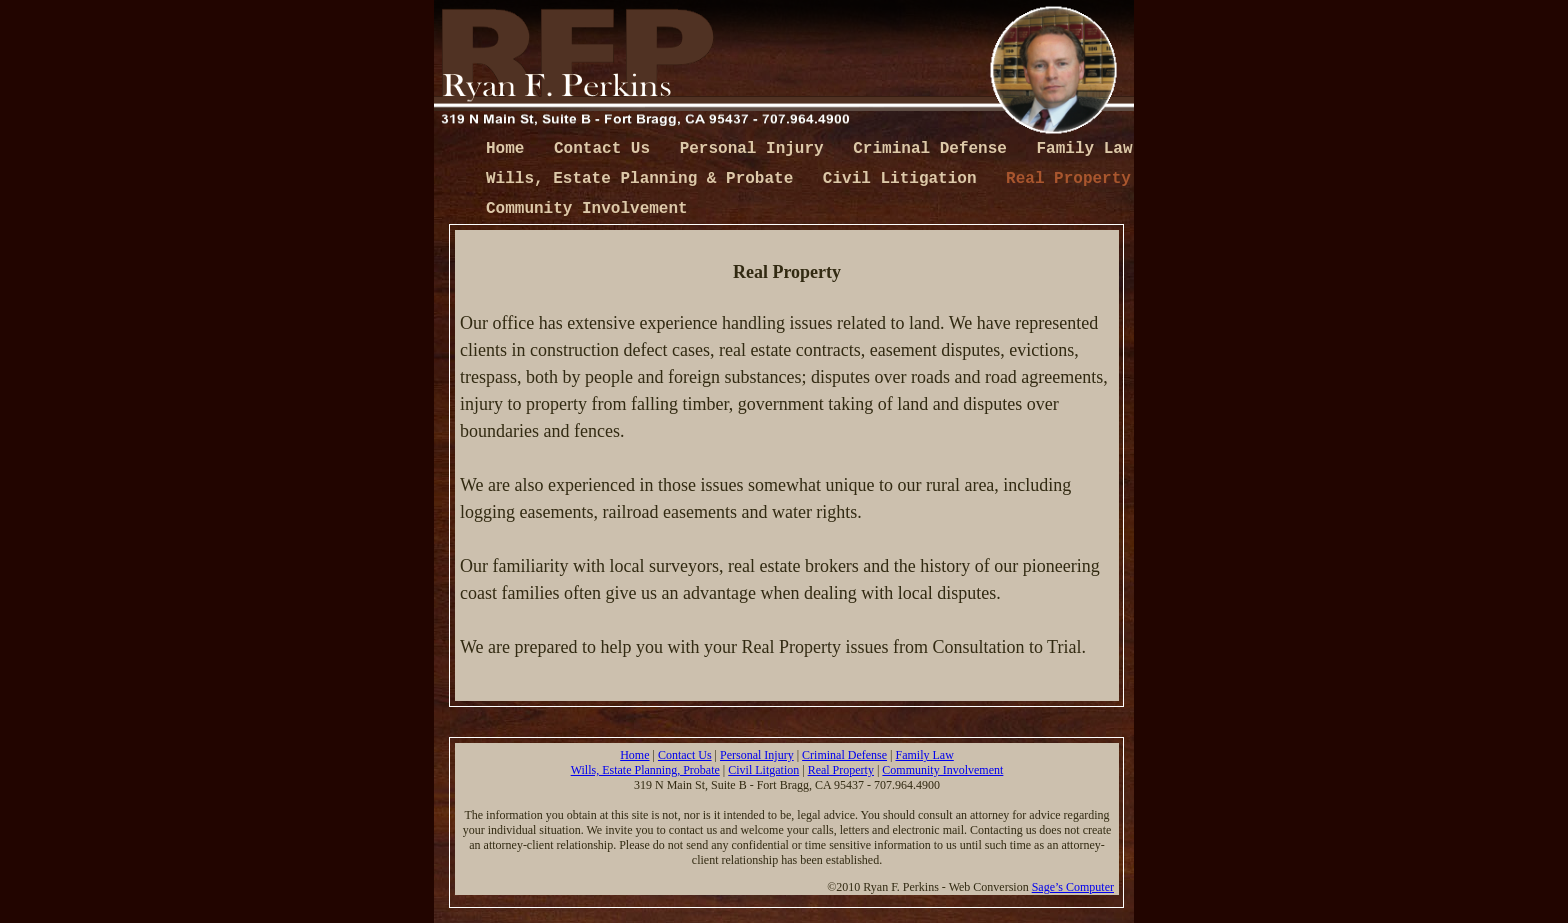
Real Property (1068, 179)
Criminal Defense (934, 149)
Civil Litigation (904, 179)
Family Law (1085, 149)
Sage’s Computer (1073, 887)
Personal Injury (757, 149)
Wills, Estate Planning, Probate (645, 770)
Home (510, 149)
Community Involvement (587, 209)
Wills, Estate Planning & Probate (644, 179)
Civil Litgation (763, 770)
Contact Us (607, 149)
